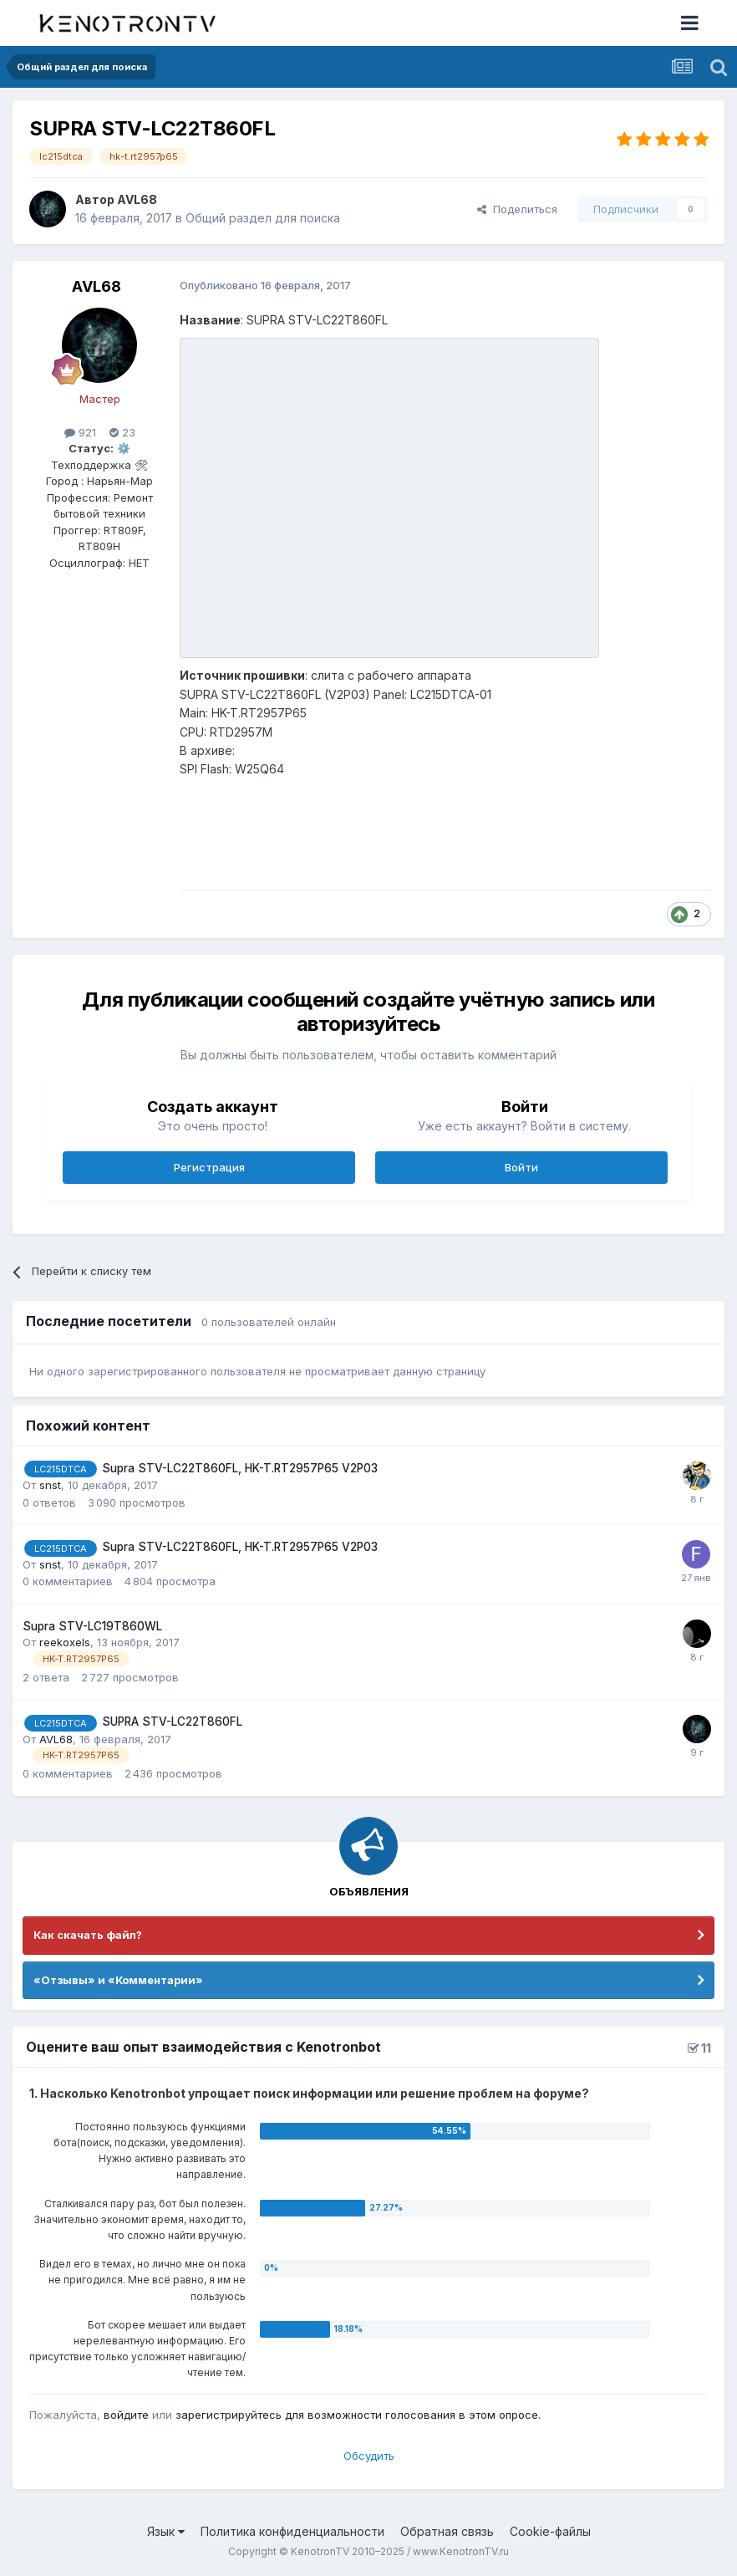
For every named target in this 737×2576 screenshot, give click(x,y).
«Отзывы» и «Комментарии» (118, 1980)
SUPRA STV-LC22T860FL (172, 1721)
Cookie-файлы (550, 2531)
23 (122, 432)
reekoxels (64, 1642)
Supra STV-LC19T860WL (92, 1626)
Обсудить (368, 2455)
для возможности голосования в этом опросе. (411, 2414)
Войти (521, 1167)
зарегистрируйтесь (228, 2414)
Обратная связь (447, 2531)
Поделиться (517, 209)
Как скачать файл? (87, 1934)
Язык (166, 2531)
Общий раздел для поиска (263, 218)
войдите (126, 2414)
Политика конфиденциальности (292, 2531)
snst (50, 1485)
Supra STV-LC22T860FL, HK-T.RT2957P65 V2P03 (240, 1468)
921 (80, 432)
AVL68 (137, 199)
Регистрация (209, 1167)
